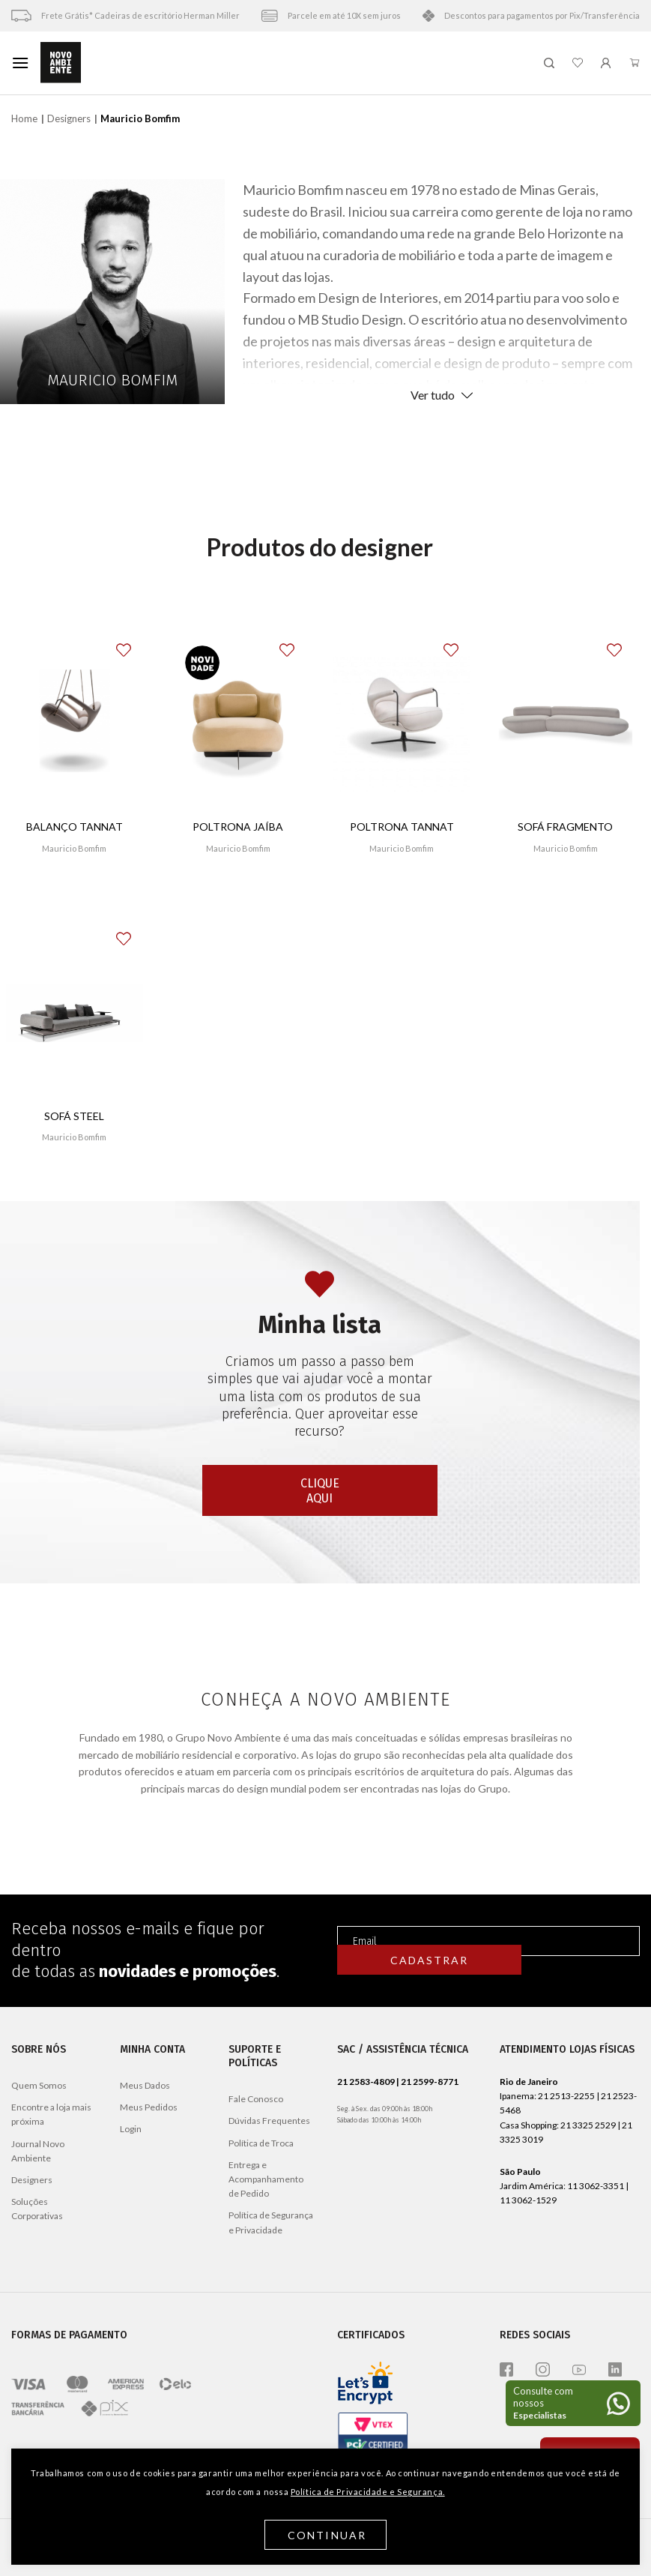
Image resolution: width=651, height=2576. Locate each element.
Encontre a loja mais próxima (51, 2114)
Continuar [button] (327, 2535)
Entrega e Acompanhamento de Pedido (265, 2179)
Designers (69, 118)
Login (131, 2128)
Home (24, 118)
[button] (133, 643)
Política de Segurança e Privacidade (270, 2222)
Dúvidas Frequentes (269, 2120)
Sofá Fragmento (565, 826)
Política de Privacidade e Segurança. (368, 2492)
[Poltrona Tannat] (401, 724)
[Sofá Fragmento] (566, 724)
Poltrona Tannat (402, 826)
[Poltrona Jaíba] (238, 724)
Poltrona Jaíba (238, 826)
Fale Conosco (255, 2098)
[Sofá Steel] (74, 1013)
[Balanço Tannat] (74, 724)
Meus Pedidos (149, 2107)
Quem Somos (39, 2085)
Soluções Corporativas (37, 2208)
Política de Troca (261, 2143)
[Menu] (20, 62)
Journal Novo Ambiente (37, 2151)
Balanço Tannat (74, 826)
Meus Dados (145, 2085)
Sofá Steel (74, 1116)
